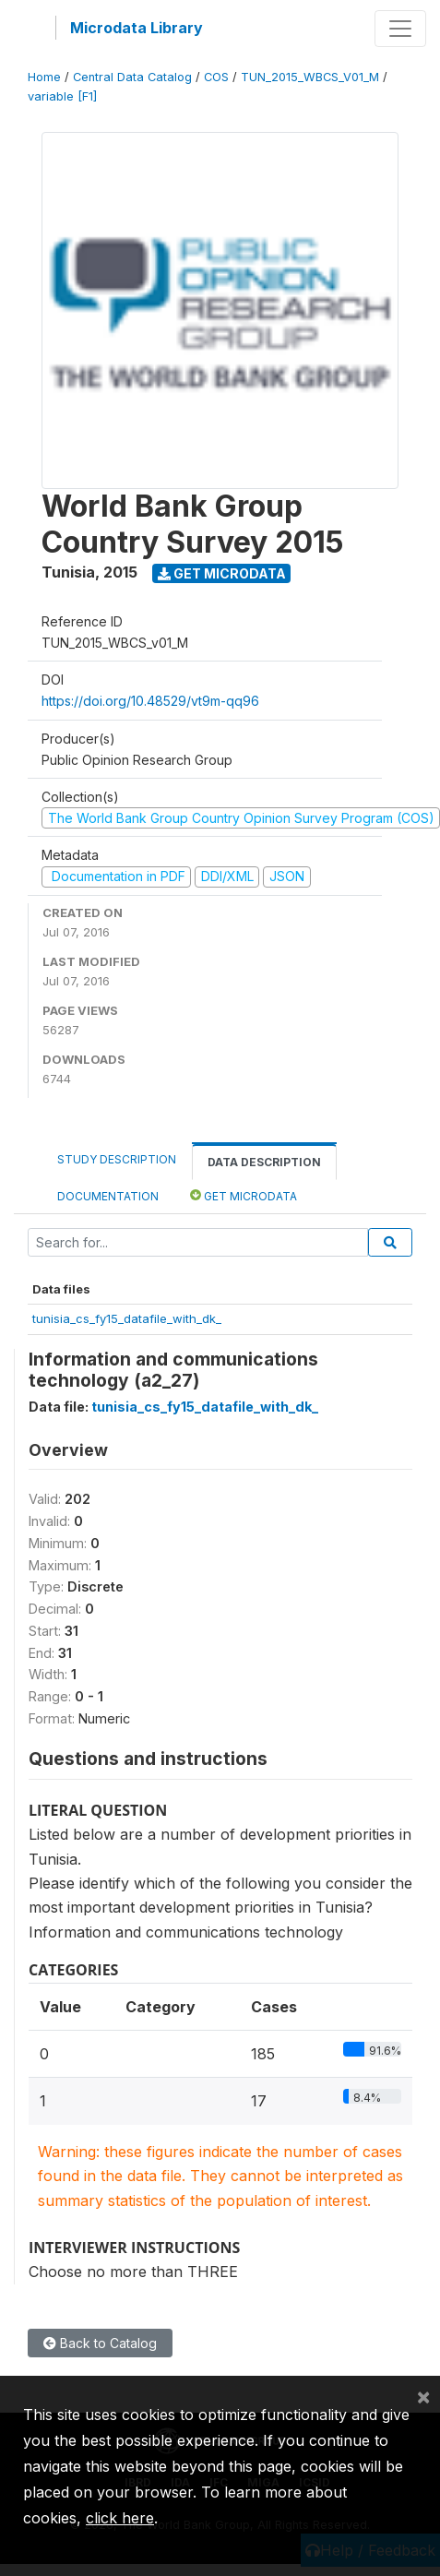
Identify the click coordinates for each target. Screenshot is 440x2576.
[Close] (423, 2396)
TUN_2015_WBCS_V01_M (310, 77)
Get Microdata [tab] (243, 1195)
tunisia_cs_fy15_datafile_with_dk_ (126, 1318)
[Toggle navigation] (400, 28)
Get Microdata (222, 573)
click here (120, 2518)
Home (44, 77)
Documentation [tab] (108, 1196)
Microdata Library (136, 27)
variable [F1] (62, 96)
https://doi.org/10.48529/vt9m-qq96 (150, 701)
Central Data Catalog (132, 77)
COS (216, 77)
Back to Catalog (100, 2343)
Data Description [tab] (264, 1162)
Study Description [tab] (116, 1159)
